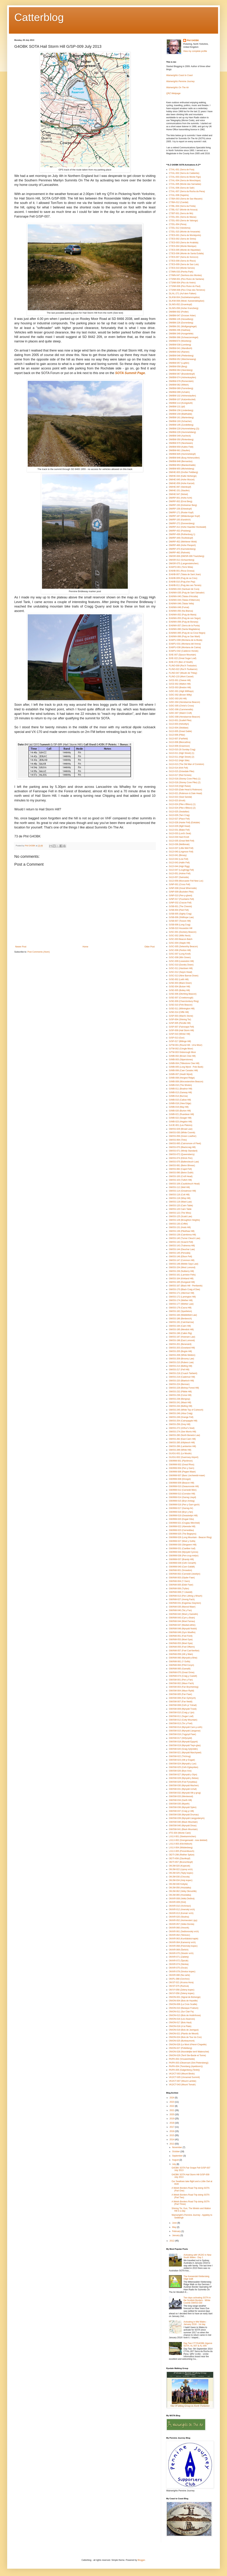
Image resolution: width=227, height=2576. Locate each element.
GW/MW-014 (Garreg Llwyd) (182, 1497)
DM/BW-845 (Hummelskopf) (182, 454)
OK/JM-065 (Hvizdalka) (180, 1895)
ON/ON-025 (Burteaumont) (181, 2041)
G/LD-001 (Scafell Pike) (180, 720)
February (176, 2231)
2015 (172, 2135)
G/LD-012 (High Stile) (179, 760)
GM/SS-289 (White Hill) (180, 1450)
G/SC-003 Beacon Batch (180, 939)
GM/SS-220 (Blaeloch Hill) (181, 1380)
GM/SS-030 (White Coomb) (182, 1132)
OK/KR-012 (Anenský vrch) (182, 1909)
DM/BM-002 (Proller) (179, 312)
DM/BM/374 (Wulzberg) (180, 341)
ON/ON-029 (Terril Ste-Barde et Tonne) (187, 2055)
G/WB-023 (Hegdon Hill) (180, 1121)
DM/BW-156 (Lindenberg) (181, 410)
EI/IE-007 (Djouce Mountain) (182, 654)
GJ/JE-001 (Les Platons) (180, 1125)
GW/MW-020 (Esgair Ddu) (181, 1519)
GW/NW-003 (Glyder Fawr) (182, 1577)
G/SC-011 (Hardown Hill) (181, 968)
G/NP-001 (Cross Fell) (179, 884)
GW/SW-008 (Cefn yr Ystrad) (183, 1705)
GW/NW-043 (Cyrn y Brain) (182, 1617)
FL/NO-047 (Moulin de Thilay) (183, 673)
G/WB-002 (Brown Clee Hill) (182, 1056)
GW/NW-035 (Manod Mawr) (182, 1607)
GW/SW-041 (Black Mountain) (183, 1829)
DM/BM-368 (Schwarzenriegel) (183, 337)
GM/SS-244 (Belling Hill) (180, 1406)
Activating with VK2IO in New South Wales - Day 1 (197, 2256)
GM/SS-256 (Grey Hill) (179, 1424)
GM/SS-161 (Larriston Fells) (182, 1275)
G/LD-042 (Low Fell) (178, 859)
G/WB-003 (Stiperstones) (181, 1059)
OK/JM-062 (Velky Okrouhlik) (183, 1891)
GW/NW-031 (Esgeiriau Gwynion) (185, 1603)
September (177, 2156)
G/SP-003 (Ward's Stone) (181, 1016)
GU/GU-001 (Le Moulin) (180, 1453)
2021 (172, 2110)
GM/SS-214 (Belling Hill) (180, 1366)
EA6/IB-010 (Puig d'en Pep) (182, 581)
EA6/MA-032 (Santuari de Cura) (184, 589)
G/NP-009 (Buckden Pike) (181, 892)
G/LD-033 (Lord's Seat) (180, 833)
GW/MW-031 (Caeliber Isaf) (182, 1548)
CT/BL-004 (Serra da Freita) (182, 206)
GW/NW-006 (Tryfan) (179, 1588)
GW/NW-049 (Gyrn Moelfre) (182, 1632)
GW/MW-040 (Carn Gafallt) (182, 1566)
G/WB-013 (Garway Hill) (180, 1092)
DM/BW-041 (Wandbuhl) (180, 348)
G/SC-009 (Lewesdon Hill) (181, 961)
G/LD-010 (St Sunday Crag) (182, 749)
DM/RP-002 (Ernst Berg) (180, 501)
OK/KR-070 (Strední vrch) (181, 1953)
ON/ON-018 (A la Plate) (180, 2026)
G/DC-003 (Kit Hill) (178, 698)
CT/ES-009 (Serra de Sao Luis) (184, 264)
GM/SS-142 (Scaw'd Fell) (181, 1242)
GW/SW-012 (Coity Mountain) (183, 1720)
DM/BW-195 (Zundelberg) (181, 425)
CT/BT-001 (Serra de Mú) (181, 213)
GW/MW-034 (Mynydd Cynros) (183, 1552)
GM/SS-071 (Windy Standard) (183, 1151)
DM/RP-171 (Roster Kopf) (181, 512)
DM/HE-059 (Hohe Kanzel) (181, 483)
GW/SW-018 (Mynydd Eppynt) (183, 1741)
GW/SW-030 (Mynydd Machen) (184, 1785)
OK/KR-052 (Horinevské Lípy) (183, 1920)
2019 (172, 2118)
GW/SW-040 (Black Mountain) (183, 1822)
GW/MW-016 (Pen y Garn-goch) (184, 1504)
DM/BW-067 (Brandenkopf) (182, 374)
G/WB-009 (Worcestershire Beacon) (186, 1081)
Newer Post (20, 946)
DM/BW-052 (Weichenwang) (182, 359)
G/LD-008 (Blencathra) (180, 742)
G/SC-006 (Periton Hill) (180, 950)
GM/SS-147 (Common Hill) (181, 1260)
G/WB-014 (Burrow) (178, 1096)
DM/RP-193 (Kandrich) (180, 519)
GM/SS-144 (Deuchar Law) (182, 1249)
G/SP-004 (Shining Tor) (180, 1019)
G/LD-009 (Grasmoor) (179, 746)
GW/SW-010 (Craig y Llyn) (181, 1712)
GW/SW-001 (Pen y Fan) (181, 1680)
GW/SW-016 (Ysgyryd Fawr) (182, 1734)
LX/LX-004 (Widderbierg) (181, 1847)
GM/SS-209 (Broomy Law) (181, 1358)
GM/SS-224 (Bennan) (179, 1384)
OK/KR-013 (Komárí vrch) (181, 1913)
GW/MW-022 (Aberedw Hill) (182, 1526)
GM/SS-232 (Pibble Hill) (180, 1391)
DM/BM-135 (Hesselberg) (181, 319)
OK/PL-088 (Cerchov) (179, 1979)
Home (85, 946)
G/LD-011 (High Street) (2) (181, 757)
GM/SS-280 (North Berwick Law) (184, 1435)
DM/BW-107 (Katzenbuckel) (182, 399)
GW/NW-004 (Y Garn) (179, 1581)
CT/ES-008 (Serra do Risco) (182, 261)
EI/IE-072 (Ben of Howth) (181, 662)
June (174, 2223)
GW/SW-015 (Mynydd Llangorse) (185, 1730)
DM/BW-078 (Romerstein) (181, 381)
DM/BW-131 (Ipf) (177, 406)
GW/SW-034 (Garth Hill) (180, 1800)
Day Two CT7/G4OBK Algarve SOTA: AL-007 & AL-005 (198, 2344)
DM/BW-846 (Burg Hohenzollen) (184, 458)
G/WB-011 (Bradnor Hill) (180, 1088)
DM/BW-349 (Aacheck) (180, 436)
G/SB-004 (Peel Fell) (179, 910)
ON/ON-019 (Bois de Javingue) (184, 2030)
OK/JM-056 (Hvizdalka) (180, 1887)
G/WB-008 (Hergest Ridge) (182, 1078)
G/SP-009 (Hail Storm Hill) (181, 1030)
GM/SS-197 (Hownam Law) (182, 1337)
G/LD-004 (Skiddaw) (178, 727)
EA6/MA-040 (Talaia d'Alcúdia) (183, 596)
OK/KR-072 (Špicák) (178, 1960)
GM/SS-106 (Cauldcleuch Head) (184, 1183)
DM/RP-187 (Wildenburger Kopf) (184, 516)
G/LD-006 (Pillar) (177, 735)
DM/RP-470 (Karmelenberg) (182, 549)
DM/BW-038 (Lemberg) (180, 344)
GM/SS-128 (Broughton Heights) (184, 1220)
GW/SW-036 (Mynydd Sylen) (182, 1807)
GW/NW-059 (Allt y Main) (181, 1654)
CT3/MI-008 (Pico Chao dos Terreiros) (187, 290)
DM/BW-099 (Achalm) (179, 392)
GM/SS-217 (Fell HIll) (179, 1369)
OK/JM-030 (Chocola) (179, 1876)
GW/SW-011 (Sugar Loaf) (181, 1716)
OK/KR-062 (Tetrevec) (179, 1935)
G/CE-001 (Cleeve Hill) (180, 680)
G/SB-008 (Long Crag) (179, 924)
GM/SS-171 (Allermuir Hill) (181, 1293)
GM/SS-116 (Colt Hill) (179, 1194)
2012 (172, 2241)
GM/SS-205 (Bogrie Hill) (180, 1351)
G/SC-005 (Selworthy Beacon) (183, 946)
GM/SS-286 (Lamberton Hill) (182, 1446)
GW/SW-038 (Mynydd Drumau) (184, 1814)
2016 (172, 2131)
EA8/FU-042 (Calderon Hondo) (183, 651)
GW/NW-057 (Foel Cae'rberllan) (184, 1650)
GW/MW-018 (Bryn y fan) (181, 1512)
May (174, 2227)
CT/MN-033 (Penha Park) (181, 271)
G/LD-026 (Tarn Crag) (179, 815)
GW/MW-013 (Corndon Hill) (182, 1493)
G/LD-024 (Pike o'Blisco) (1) (182, 804)
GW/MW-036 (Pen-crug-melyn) (183, 1555)
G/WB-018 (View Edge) (180, 1103)
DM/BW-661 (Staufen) (179, 450)
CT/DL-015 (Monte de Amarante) (184, 231)
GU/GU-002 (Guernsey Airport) (183, 1457)
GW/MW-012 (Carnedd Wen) (182, 1490)
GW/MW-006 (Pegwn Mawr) (182, 1471)
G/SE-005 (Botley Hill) (179, 990)
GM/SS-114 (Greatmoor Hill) (182, 1191)
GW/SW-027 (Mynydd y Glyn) (183, 1774)
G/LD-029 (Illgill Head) (179, 826)
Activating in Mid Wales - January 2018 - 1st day (195, 2323)
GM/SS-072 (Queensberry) (181, 1154)
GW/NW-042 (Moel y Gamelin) (183, 1614)
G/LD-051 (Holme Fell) (180, 873)
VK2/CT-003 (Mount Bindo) (182, 2073)
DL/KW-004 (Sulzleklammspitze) (184, 297)
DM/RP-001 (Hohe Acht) (180, 498)
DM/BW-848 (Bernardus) (181, 461)
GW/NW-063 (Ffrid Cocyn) (181, 1665)
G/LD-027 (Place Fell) (179, 819)
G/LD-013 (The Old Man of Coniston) (186, 764)
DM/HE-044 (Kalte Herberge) (183, 476)
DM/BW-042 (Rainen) (179, 352)
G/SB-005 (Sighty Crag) (180, 914)
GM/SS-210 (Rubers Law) (181, 1362)
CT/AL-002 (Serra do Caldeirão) (184, 173)
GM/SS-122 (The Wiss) (180, 1213)
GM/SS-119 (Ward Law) (180, 1202)
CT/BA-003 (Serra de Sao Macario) (185, 198)
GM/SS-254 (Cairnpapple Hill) (183, 1420)
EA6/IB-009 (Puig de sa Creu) (183, 578)
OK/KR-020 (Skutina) (179, 1917)
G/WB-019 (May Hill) (179, 1107)
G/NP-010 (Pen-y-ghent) (180, 895)
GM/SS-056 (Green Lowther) (182, 1136)
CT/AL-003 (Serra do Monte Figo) (185, 177)
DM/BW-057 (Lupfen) (179, 363)
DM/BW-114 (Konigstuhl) (181, 403)
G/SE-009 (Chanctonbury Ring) (184, 1001)
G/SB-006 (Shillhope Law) (181, 917)
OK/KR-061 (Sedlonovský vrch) (184, 1931)
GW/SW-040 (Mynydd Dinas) (182, 1825)
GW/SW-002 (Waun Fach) (181, 1683)
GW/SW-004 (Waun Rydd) (181, 1690)
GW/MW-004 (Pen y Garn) (181, 1468)
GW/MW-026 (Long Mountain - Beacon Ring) (190, 1537)
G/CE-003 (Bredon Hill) (180, 687)
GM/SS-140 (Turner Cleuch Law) (184, 1238)
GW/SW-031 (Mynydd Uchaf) (183, 1789)
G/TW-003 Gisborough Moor (182, 1052)
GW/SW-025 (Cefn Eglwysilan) (183, 1767)
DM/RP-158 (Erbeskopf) (180, 509)
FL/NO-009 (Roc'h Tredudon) (183, 665)
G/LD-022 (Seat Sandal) (180, 797)
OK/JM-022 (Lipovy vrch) (181, 1869)
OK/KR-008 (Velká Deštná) (181, 1898)
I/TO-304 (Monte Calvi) (180, 1833)
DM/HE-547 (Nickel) (178, 494)
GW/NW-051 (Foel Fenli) (181, 1636)
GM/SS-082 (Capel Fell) (180, 1169)
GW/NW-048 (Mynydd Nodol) (183, 1628)
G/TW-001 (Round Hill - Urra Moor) (185, 1045)
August (175, 2160)
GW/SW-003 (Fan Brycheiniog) (183, 1687)
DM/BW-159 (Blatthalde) (180, 414)
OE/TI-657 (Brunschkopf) (181, 1862)
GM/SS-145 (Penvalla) (179, 1253)
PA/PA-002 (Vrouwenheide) (182, 2059)
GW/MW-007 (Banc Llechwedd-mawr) (187, 1475)
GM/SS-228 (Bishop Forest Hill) (184, 1388)
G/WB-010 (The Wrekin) (180, 1085)
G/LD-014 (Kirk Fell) (178, 768)
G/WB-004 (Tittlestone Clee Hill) (184, 1063)
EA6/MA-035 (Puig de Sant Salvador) (186, 592)
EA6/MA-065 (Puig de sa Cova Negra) (187, 633)
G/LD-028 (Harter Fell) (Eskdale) (184, 822)
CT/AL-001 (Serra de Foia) (181, 169)
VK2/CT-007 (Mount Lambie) (182, 2081)
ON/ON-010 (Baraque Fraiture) (183, 2008)
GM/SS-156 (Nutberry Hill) (181, 1271)
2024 (172, 2097)
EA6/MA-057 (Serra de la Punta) (184, 625)
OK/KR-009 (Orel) (177, 1902)
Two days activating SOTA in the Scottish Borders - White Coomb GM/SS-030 (197, 2300)
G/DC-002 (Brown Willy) (180, 695)
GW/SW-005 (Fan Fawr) (180, 1694)
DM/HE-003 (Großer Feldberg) (183, 472)
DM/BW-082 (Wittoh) (179, 385)
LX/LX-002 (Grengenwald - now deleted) (188, 1840)
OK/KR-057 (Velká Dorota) (181, 1924)
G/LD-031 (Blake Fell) (179, 830)
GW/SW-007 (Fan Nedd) (180, 1701)
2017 (172, 2127)
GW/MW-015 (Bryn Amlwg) (182, 1501)
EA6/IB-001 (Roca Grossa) (181, 571)
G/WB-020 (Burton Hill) (180, 1110)
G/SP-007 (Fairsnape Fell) (181, 1027)
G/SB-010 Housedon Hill (180, 928)
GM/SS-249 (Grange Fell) (181, 1417)
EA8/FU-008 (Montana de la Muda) (185, 640)
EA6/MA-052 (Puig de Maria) (182, 614)
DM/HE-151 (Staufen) (179, 490)
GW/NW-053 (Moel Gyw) (181, 1639)
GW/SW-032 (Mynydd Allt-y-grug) (185, 1793)
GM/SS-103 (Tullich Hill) (180, 1180)
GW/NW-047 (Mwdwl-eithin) (182, 1625)
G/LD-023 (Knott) (177, 800)
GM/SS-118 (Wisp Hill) (180, 1198)
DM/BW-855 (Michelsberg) (181, 468)
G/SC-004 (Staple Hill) (179, 943)
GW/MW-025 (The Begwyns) (182, 1534)
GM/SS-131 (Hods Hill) (180, 1227)
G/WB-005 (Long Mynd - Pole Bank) (186, 1067)
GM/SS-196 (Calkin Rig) (180, 1333)
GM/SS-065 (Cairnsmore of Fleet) (185, 1143)
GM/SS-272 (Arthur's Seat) (181, 1428)
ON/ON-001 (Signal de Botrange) (185, 1997)
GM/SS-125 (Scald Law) (180, 1216)
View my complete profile (195, 51)
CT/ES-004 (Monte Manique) (182, 246)
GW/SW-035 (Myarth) (179, 1803)
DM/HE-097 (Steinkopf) (180, 487)
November (177, 2147)
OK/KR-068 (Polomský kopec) (183, 1946)
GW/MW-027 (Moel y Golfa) (182, 1541)
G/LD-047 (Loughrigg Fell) (181, 870)
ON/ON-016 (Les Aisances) (182, 2019)
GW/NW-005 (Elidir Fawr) (181, 1585)
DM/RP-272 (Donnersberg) (181, 523)
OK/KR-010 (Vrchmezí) (180, 1906)
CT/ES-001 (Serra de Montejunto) (185, 235)
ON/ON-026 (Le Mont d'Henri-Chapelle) (187, 2044)
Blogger (141, 2560)
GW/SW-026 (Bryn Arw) (180, 1771)
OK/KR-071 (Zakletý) (179, 1957)
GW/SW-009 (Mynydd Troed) (183, 1709)
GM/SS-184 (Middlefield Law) (183, 1315)
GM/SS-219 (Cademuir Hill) (182, 1377)
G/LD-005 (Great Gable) (180, 731)
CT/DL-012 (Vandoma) (180, 228)
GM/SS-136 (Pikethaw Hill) (181, 1231)
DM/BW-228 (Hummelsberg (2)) (184, 428)
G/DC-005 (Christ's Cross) (181, 705)
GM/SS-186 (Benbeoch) (180, 1318)
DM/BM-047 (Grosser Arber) (182, 315)
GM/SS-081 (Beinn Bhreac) (182, 1165)
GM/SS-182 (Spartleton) (180, 1311)
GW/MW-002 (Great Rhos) (181, 1464)
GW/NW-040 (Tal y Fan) (180, 1610)
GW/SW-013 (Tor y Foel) (180, 1723)
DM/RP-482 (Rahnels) (179, 552)
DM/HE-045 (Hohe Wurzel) (181, 479)
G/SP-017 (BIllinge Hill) (180, 1041)
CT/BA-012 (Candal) (178, 202)
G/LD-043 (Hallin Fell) (179, 862)
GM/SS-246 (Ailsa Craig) (181, 1413)
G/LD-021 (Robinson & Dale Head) (185, 793)
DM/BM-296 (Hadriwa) (179, 330)
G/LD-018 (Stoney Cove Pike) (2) (185, 782)
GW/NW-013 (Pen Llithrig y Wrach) (185, 1596)
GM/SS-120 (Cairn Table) (181, 1205)
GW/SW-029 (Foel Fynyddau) (183, 1782)
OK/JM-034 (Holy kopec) (180, 1880)
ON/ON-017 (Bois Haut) (180, 2022)
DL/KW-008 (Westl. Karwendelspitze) (186, 301)
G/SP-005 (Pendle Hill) (180, 1023)
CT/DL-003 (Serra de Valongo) (183, 220)
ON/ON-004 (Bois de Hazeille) (183, 2000)
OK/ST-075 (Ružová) (179, 1986)
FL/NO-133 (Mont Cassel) (181, 676)
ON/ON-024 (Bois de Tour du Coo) (185, 2037)
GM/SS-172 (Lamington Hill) (182, 1297)
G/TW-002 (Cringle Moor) (181, 1048)
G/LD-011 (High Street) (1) (181, 753)
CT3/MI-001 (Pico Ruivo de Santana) (186, 279)
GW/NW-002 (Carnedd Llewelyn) (184, 1574)
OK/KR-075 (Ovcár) (178, 1968)
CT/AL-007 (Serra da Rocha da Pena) (187, 191)
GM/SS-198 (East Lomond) (182, 1340)
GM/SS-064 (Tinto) (178, 1140)
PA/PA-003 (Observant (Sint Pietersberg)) (188, 2063)
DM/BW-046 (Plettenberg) (181, 355)
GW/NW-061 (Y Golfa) (179, 1661)
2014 (172, 2139)
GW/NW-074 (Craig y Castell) (183, 1676)
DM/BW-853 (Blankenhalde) (182, 465)
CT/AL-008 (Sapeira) (179, 195)
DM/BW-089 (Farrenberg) (181, 388)
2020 (172, 2114)
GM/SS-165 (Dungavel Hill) (182, 1282)
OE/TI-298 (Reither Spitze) (181, 1854)
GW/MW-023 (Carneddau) (181, 1530)
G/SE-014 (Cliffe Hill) (179, 1012)
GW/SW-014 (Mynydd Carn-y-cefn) (185, 1727)
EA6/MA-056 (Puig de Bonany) (183, 622)
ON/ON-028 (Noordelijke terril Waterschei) (189, 2051)
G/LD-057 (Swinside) (179, 877)
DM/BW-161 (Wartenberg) (181, 417)
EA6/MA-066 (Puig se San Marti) (184, 636)
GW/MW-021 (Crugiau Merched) (184, 1523)
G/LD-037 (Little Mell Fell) (181, 848)
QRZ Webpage (173, 93)
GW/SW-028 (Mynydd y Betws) (184, 1778)
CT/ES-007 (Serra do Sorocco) (183, 257)
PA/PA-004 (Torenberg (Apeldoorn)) (186, 2066)
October (176, 2151)
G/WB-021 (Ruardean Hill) (181, 1114)
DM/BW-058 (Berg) (178, 366)
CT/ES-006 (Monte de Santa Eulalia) (186, 253)
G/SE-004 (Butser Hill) (179, 986)
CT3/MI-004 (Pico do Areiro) (182, 282)
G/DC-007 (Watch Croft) (180, 713)
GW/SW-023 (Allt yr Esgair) (182, 1760)
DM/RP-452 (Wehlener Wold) (183, 541)
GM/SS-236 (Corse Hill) (180, 1395)
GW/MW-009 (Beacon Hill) (181, 1483)
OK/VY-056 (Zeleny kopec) (181, 1990)
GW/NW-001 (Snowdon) (180, 1570)
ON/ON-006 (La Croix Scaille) (183, 2004)
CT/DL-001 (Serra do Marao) (182, 217)
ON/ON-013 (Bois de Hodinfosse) (185, 2015)
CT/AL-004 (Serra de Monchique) (185, 180)
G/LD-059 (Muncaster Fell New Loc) (186, 881)
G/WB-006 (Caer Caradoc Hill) (183, 1070)
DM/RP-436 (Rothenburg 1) (182, 534)
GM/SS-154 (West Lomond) (182, 1267)
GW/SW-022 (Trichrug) (180, 1756)
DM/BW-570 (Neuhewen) (181, 443)
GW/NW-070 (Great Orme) (181, 1672)
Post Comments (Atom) (38, 952)
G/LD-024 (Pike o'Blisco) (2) (182, 808)
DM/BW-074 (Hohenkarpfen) (182, 377)
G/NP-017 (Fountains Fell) (181, 899)
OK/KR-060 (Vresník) (179, 1927)
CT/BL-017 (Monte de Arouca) (183, 209)
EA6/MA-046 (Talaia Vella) (181, 603)
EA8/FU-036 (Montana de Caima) (185, 647)
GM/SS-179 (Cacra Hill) (180, 1307)
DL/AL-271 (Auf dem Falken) (182, 293)
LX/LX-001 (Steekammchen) (182, 1836)
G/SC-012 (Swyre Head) (180, 972)
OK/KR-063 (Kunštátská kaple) (183, 1938)
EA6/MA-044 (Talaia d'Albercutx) (184, 600)
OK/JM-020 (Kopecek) (179, 1866)
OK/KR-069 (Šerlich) (178, 1949)
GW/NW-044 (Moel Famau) (182, 1621)
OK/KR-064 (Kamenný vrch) (182, 1942)
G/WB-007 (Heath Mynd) (181, 1074)
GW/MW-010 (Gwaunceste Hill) (184, 1486)
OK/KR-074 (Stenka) (179, 1964)
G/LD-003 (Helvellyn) (179, 724)
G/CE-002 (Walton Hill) (180, 684)
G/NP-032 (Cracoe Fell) (180, 902)
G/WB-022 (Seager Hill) (180, 1118)
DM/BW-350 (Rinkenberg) (181, 439)
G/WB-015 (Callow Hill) (180, 1100)
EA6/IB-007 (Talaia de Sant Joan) (185, 574)
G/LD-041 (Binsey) (178, 855)
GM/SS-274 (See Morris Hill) (182, 1431)
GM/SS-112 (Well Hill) (179, 1187)
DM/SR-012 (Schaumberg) (181, 560)
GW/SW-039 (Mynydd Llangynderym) (186, 1818)
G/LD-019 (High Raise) (180, 786)
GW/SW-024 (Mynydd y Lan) (182, 1763)
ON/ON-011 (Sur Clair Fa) (181, 2011)
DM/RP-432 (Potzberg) (180, 531)
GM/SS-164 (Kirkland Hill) (181, 1278)
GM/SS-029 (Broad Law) (180, 1129)
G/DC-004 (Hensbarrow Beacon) (184, 702)
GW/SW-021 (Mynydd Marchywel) (185, 1752)
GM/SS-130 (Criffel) (178, 1224)
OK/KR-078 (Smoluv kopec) (182, 1971)
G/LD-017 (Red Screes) (180, 775)
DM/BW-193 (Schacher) (180, 421)
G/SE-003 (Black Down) (180, 983)
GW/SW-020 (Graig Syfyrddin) (183, 1749)
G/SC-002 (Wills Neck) (180, 935)
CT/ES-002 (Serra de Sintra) (182, 239)
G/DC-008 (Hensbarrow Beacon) (184, 717)
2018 (172, 2123)
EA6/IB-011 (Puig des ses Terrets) (185, 585)
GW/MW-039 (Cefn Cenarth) (182, 1563)
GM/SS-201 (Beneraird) (180, 1344)
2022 (172, 2106)
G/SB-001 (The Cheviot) (180, 906)
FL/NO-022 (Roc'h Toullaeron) (183, 669)
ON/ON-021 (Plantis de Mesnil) (183, 2033)
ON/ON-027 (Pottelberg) (180, 2048)
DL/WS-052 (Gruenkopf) (180, 304)
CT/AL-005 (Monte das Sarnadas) (185, 184)
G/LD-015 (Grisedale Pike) (181, 771)
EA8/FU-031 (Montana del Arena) (185, 644)
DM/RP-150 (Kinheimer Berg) (183, 505)
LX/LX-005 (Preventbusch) (181, 1851)
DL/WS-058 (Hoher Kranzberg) (183, 308)
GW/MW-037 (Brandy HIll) (181, 1559)
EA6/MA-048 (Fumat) (179, 607)
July (174, 2164)
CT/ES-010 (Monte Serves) (182, 268)
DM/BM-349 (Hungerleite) (181, 333)
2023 (172, 2102)
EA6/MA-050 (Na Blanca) (181, 611)
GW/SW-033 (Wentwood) (181, 1796)
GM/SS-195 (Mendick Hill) (181, 1329)
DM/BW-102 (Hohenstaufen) (182, 395)
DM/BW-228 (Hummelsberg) (182, 432)
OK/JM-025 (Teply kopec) (181, 1873)
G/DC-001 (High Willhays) (181, 691)
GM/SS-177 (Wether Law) (181, 1304)
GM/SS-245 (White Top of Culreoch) (186, 1410)
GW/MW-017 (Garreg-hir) (181, 1508)
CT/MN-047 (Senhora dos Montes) (185, 275)
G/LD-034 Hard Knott (179, 837)
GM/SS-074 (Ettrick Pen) (181, 1158)
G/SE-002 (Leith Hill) (179, 979)
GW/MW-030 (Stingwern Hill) (182, 1544)
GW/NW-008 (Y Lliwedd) (180, 1592)
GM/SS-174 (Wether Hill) (181, 1300)
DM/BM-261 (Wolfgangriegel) (183, 326)
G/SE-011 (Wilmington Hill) (181, 1008)
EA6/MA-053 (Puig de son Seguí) (185, 618)
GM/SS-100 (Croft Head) (181, 1176)
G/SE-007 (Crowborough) (181, 997)
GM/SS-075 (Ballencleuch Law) (184, 1161)
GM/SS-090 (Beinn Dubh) (181, 1172)
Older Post (149, 946)
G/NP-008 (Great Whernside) (183, 888)
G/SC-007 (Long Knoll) (180, 954)
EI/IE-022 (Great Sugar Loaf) (182, 658)
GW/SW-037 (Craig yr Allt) (181, 1811)
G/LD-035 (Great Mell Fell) (181, 841)
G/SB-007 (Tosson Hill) (180, 921)
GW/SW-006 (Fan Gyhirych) (182, 1698)
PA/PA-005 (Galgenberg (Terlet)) (184, 2070)
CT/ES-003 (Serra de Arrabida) (183, 242)
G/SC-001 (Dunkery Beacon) (182, 932)
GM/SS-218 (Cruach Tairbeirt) (183, 1373)
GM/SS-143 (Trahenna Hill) (182, 1245)
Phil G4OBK (193, 40)
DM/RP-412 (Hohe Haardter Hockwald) (187, 527)
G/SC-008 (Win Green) (180, 957)
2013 (172, 2144)
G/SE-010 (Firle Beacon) (180, 1005)
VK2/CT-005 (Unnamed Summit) (184, 2077)
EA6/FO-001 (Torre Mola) (181, 567)
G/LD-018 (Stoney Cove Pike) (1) (185, 778)
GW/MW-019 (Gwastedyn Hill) (183, 1515)
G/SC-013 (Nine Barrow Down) (183, 975)
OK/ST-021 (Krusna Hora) (181, 1982)
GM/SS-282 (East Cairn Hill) (182, 1439)
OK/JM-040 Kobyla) (178, 1884)
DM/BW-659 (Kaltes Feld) (181, 447)
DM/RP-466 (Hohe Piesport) (182, 545)
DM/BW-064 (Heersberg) (181, 370)
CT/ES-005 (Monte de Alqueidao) (185, 250)
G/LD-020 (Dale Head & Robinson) (185, 789)
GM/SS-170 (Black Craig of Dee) (184, 1289)
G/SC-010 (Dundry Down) (181, 964)
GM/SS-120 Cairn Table (180, 1209)
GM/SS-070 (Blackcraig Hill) (182, 1147)
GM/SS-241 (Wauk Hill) (180, 1402)
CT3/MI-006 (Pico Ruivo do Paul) (184, 286)
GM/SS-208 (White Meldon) (182, 1355)
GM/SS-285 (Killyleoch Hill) (182, 1442)
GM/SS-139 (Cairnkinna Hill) (182, 1234)
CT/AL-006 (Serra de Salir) (181, 188)
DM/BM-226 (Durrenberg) (181, 322)
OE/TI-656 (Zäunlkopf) (179, 1858)
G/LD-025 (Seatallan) (179, 811)
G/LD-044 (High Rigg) (179, 866)
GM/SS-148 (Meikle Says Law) (183, 1264)
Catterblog (39, 17)
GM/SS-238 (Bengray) (179, 1399)
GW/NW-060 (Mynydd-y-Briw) (183, 1658)
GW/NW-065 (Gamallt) (179, 1668)
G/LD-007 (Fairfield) (178, 738)
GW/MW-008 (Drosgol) (180, 1479)
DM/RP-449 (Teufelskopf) (181, 538)
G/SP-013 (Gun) (176, 1037)
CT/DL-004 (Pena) (177, 224)
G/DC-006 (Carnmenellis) (181, 709)
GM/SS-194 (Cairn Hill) (180, 1326)
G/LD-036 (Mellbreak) (179, 844)
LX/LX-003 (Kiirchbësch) (180, 1844)
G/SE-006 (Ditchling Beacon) (182, 994)
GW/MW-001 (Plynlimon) (181, 1461)
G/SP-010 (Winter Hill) (179, 1034)
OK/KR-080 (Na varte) (179, 1975)
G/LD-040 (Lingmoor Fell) (181, 851)
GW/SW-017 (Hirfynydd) (180, 1738)
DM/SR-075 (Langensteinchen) (183, 563)
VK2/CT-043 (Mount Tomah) (182, 2084)
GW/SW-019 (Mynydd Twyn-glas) (185, 1745)
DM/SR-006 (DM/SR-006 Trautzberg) (186, 556)
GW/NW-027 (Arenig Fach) (182, 1599)
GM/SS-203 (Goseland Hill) (182, 1347)
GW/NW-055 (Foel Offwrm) (182, 1647)
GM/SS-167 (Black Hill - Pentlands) (185, 1285)
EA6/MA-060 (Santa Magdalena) (184, 629)
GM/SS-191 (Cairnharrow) (181, 1322)
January (176, 2235)
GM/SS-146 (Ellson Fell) (180, 1256)
